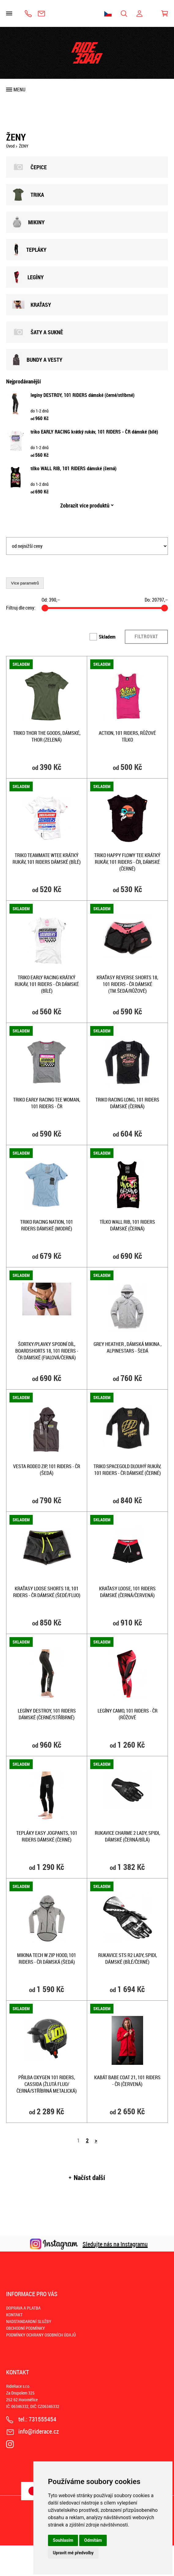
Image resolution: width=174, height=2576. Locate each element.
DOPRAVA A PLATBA (23, 2308)
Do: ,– (156, 599)
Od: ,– (51, 599)
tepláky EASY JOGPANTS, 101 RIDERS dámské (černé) (46, 1836)
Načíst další (89, 2177)
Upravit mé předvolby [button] (73, 2552)
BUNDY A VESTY (37, 360)
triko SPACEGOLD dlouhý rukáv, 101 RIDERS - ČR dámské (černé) (127, 1469)
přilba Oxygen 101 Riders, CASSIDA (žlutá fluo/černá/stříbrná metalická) (47, 2084)
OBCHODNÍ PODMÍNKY (25, 2328)
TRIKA (28, 195)
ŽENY (23, 146)
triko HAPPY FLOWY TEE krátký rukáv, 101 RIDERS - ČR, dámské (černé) (127, 862)
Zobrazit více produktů (84, 505)
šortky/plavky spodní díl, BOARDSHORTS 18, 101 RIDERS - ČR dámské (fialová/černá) (46, 1351)
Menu (19, 89)
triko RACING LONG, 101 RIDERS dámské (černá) (127, 1103)
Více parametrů (25, 583)
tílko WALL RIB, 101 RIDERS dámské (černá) (74, 468)
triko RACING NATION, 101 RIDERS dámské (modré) (46, 1225)
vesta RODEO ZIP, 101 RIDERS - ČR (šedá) (46, 1469)
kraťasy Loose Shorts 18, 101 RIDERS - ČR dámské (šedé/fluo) (46, 1592)
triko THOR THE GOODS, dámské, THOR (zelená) (46, 736)
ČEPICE (29, 167)
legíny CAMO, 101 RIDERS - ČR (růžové (127, 1714)
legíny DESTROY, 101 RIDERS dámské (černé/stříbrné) (83, 395)
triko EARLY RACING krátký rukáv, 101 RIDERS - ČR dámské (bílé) (94, 431)
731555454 (28, 13)
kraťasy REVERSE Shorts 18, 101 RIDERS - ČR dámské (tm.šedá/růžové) (127, 984)
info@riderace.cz (41, 13)
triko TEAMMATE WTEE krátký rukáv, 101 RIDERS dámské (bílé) (47, 858)
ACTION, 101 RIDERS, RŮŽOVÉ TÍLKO (127, 736)
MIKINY (28, 222)
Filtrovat (146, 636)
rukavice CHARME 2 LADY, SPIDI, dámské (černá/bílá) (127, 1836)
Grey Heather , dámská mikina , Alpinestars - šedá (127, 1347)
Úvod (10, 146)
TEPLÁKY (29, 250)
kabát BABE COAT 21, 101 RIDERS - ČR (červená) (127, 2080)
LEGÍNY (28, 277)
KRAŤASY (31, 305)
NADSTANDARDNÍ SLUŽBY (28, 2321)
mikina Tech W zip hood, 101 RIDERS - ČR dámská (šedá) (46, 1958)
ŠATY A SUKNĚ (37, 332)
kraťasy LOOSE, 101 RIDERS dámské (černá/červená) (127, 1592)
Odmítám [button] (93, 2540)
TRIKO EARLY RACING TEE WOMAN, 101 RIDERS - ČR (46, 1103)
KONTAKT (14, 2315)
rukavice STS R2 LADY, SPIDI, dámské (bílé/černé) (127, 1958)
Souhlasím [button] (63, 2540)
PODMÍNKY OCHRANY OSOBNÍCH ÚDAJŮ (41, 2335)
